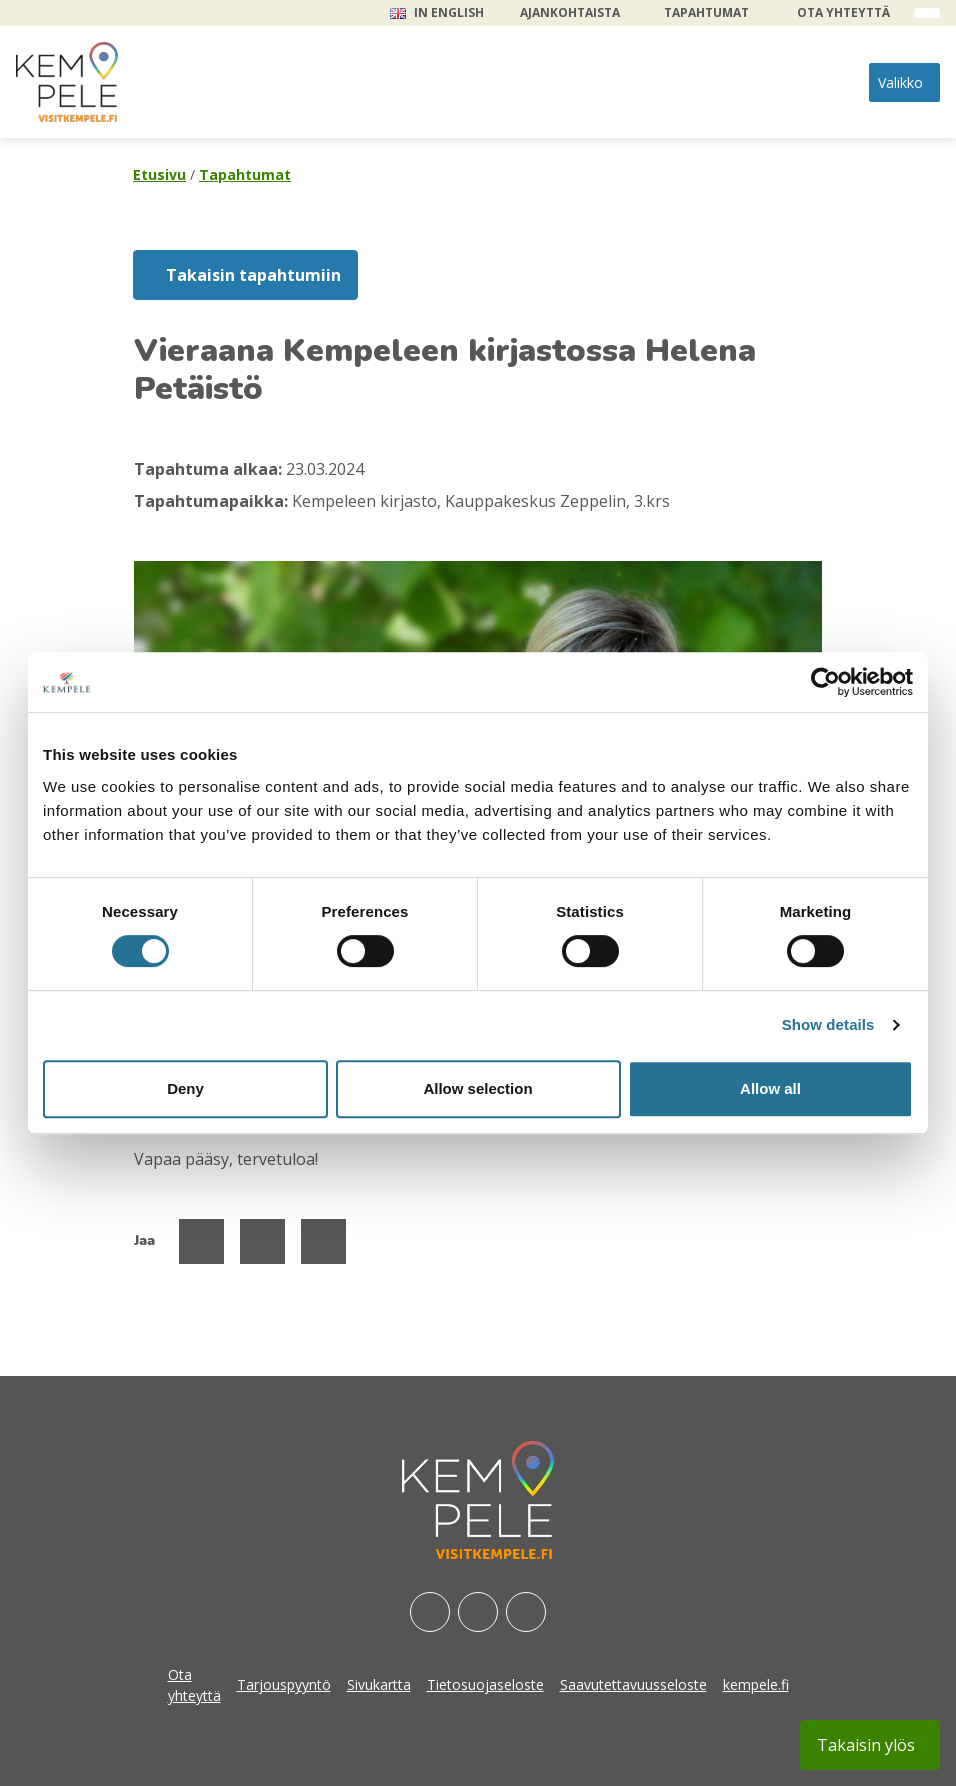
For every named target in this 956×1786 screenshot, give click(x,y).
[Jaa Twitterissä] (262, 1241)
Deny (185, 1088)
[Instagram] (478, 1612)
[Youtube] (526, 1612)
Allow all (770, 1088)
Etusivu (159, 174)
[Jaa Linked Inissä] (323, 1241)
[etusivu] (67, 82)
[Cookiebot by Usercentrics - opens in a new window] (825, 682)
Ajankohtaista (570, 12)
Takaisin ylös (866, 1745)
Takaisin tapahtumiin (253, 275)
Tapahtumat (706, 12)
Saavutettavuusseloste (633, 1684)
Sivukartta (379, 1684)
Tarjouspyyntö (284, 1684)
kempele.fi (756, 1684)
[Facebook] (430, 1612)
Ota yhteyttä (843, 12)
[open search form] (927, 13)
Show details (828, 1024)
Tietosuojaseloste (485, 1684)
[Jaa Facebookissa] (201, 1241)
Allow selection (477, 1088)
